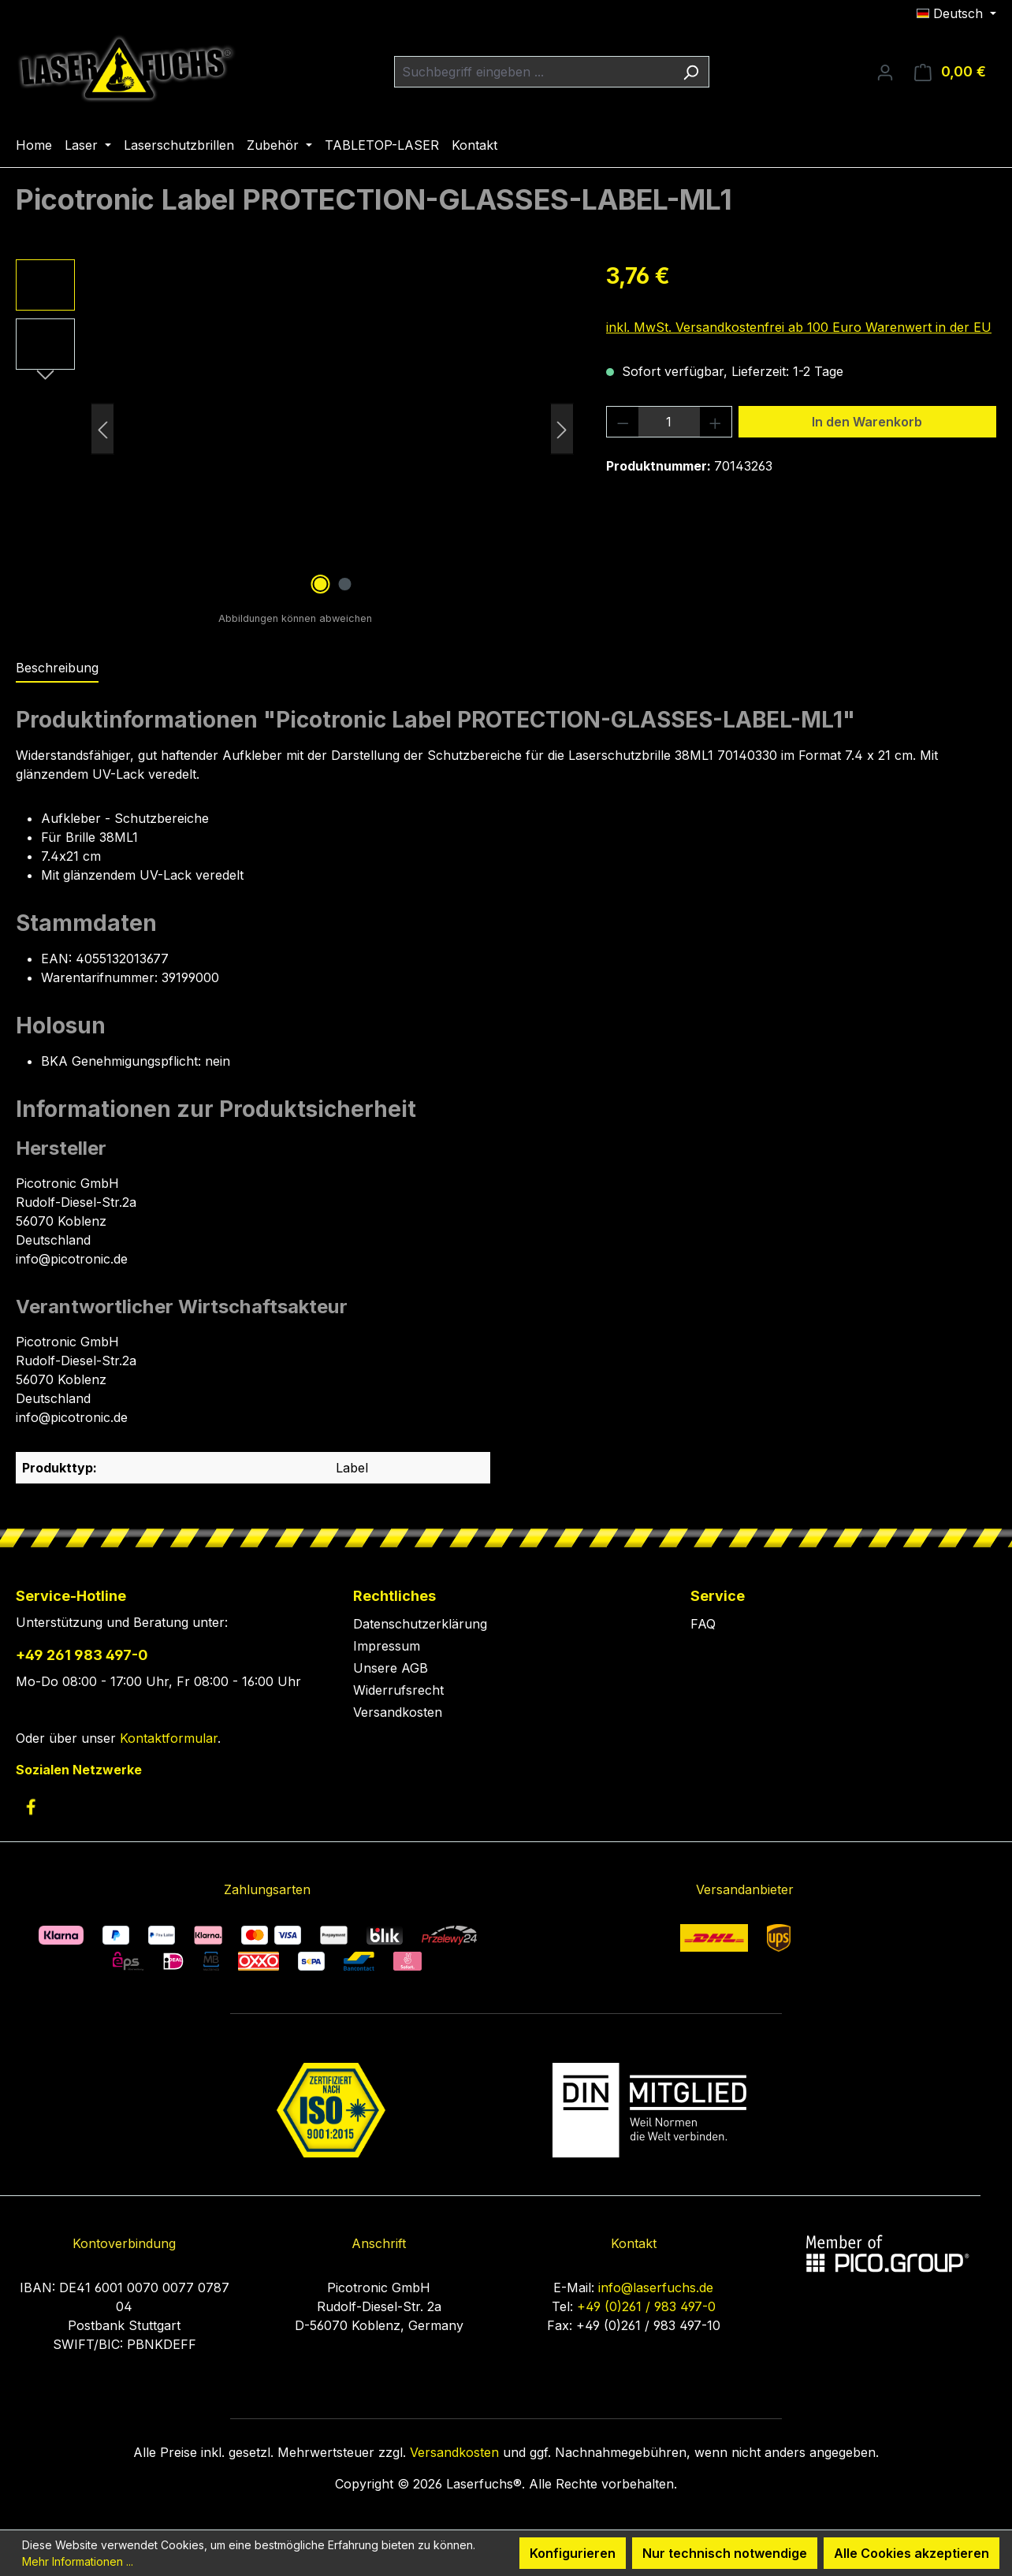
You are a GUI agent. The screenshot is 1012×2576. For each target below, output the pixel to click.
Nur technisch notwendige (724, 2553)
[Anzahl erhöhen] (715, 421)
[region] (295, 428)
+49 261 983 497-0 (82, 1655)
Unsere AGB (390, 1668)
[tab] (57, 668)
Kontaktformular (169, 1738)
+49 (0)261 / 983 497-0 (646, 2306)
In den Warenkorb (867, 422)
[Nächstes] (562, 429)
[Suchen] (690, 71)
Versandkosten (397, 1712)
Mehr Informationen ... (77, 2561)
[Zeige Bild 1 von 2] (320, 584)
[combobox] (533, 71)
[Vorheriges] (102, 429)
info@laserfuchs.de (655, 2287)
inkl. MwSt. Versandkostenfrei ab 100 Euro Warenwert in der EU (799, 327)
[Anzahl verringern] (622, 421)
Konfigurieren (573, 2553)
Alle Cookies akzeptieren (911, 2553)
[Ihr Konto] (885, 71)
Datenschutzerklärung (420, 1624)
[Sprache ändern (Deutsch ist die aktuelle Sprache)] (956, 13)
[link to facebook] (31, 1807)
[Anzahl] (669, 421)
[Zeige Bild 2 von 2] (344, 584)
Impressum (386, 1646)
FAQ (703, 1624)
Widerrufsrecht (398, 1690)
